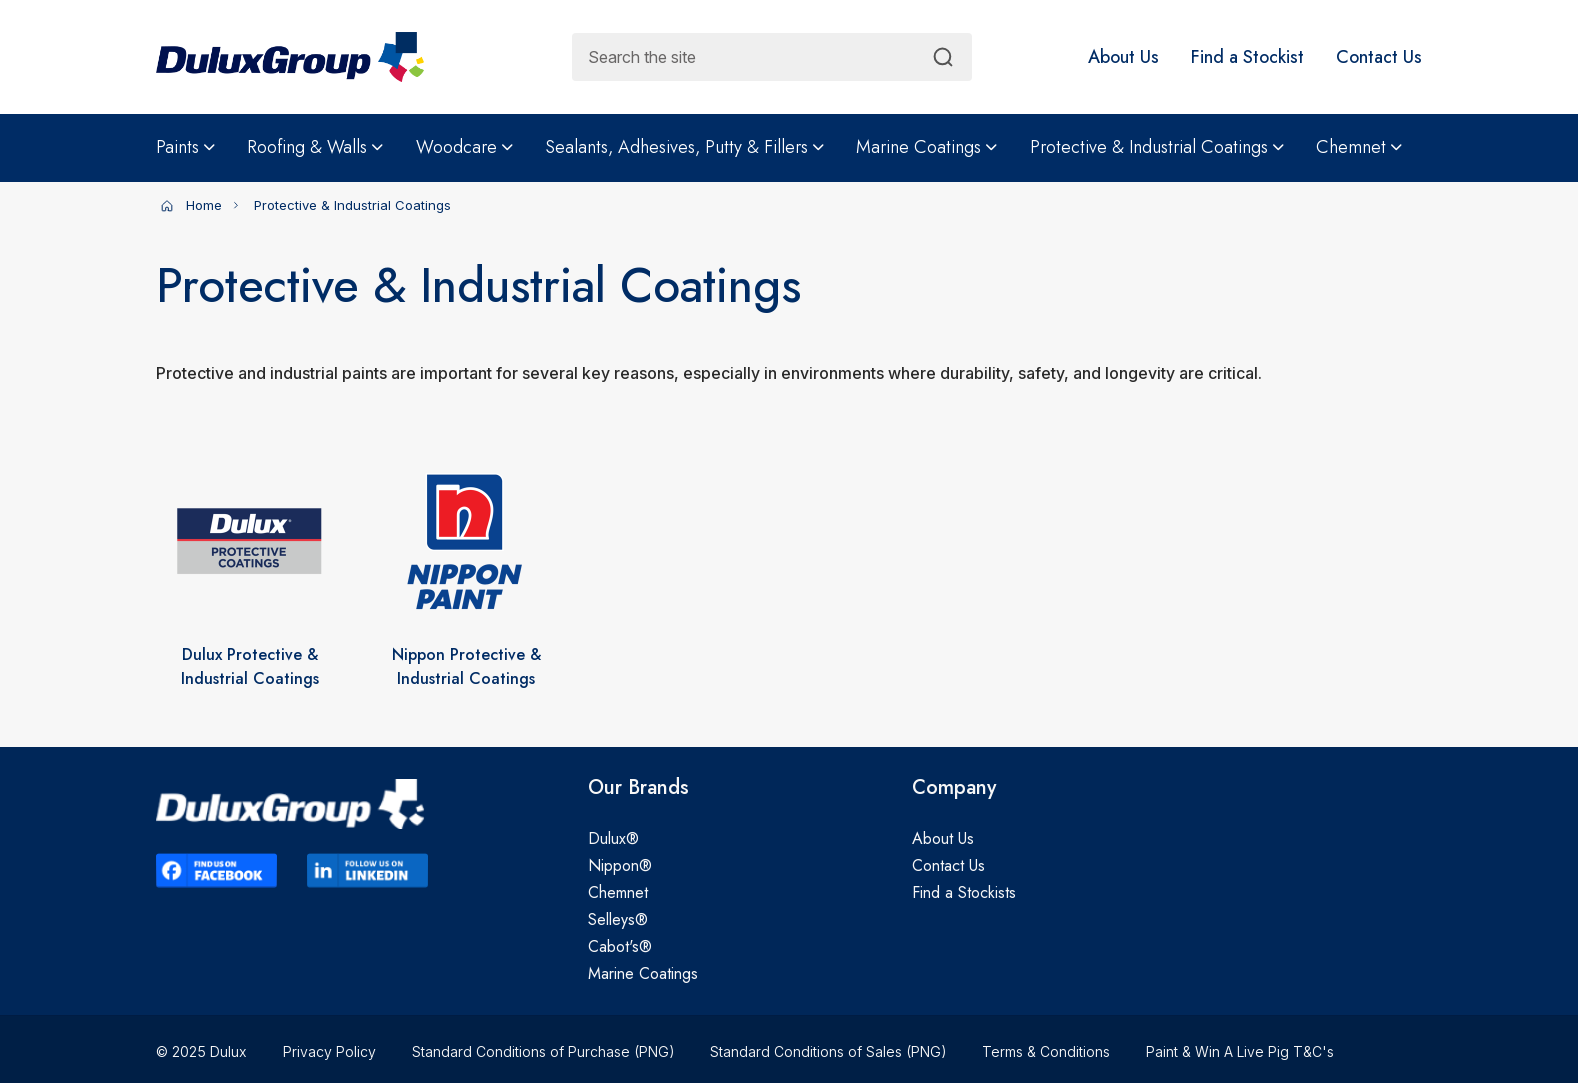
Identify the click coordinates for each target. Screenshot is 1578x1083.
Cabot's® (620, 946)
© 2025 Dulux (201, 1051)
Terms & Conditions (1046, 1051)
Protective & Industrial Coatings (1157, 147)
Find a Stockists (964, 892)
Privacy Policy (329, 1051)
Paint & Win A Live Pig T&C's (1240, 1051)
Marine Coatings (926, 147)
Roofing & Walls (315, 147)
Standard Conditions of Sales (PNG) (828, 1051)
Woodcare (464, 147)
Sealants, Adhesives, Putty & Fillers (684, 147)
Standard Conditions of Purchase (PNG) (543, 1051)
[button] (1123, 57)
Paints (185, 147)
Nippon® (620, 865)
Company (954, 788)
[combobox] (772, 57)
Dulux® (613, 838)
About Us (943, 838)
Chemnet (1359, 147)
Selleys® (618, 919)
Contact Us (948, 865)
